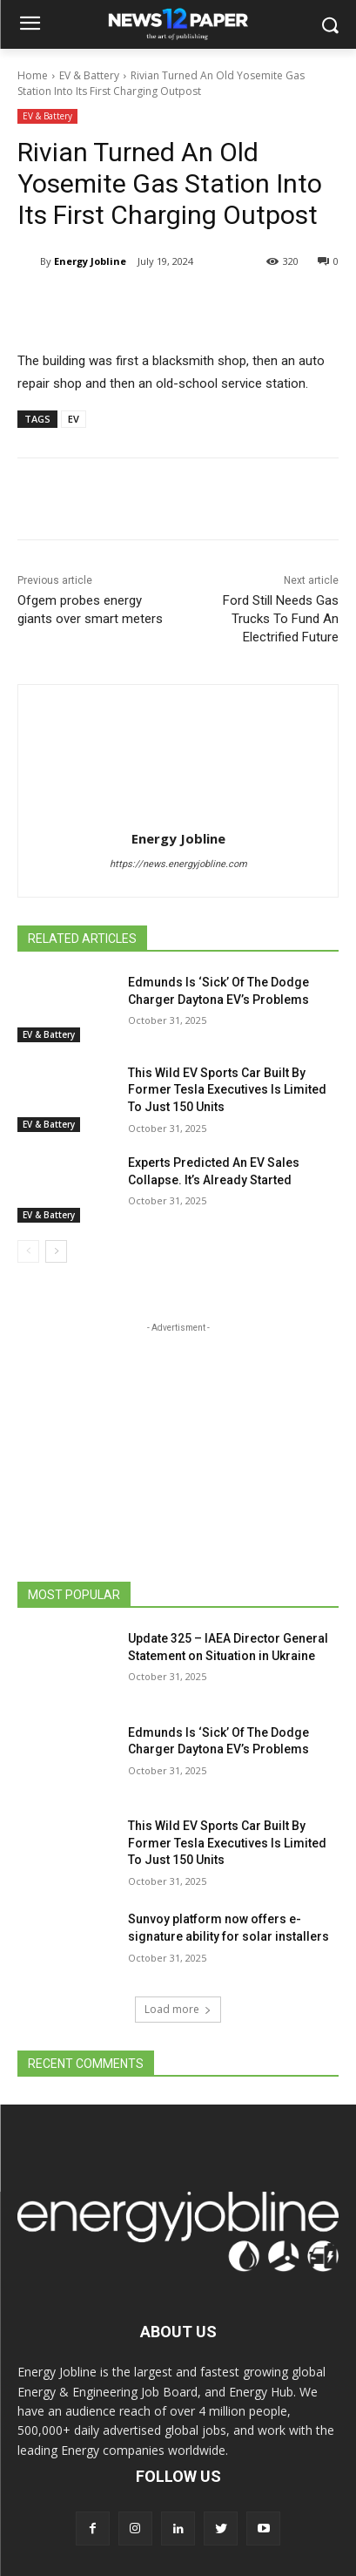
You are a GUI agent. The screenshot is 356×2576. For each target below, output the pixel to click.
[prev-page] (28, 1251)
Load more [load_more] (178, 2009)
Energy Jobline (90, 261)
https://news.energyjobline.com (178, 864)
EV (73, 418)
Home (32, 75)
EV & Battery (89, 75)
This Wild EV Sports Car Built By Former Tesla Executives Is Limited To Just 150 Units (227, 1090)
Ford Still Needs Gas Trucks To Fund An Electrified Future (281, 619)
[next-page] (56, 1251)
